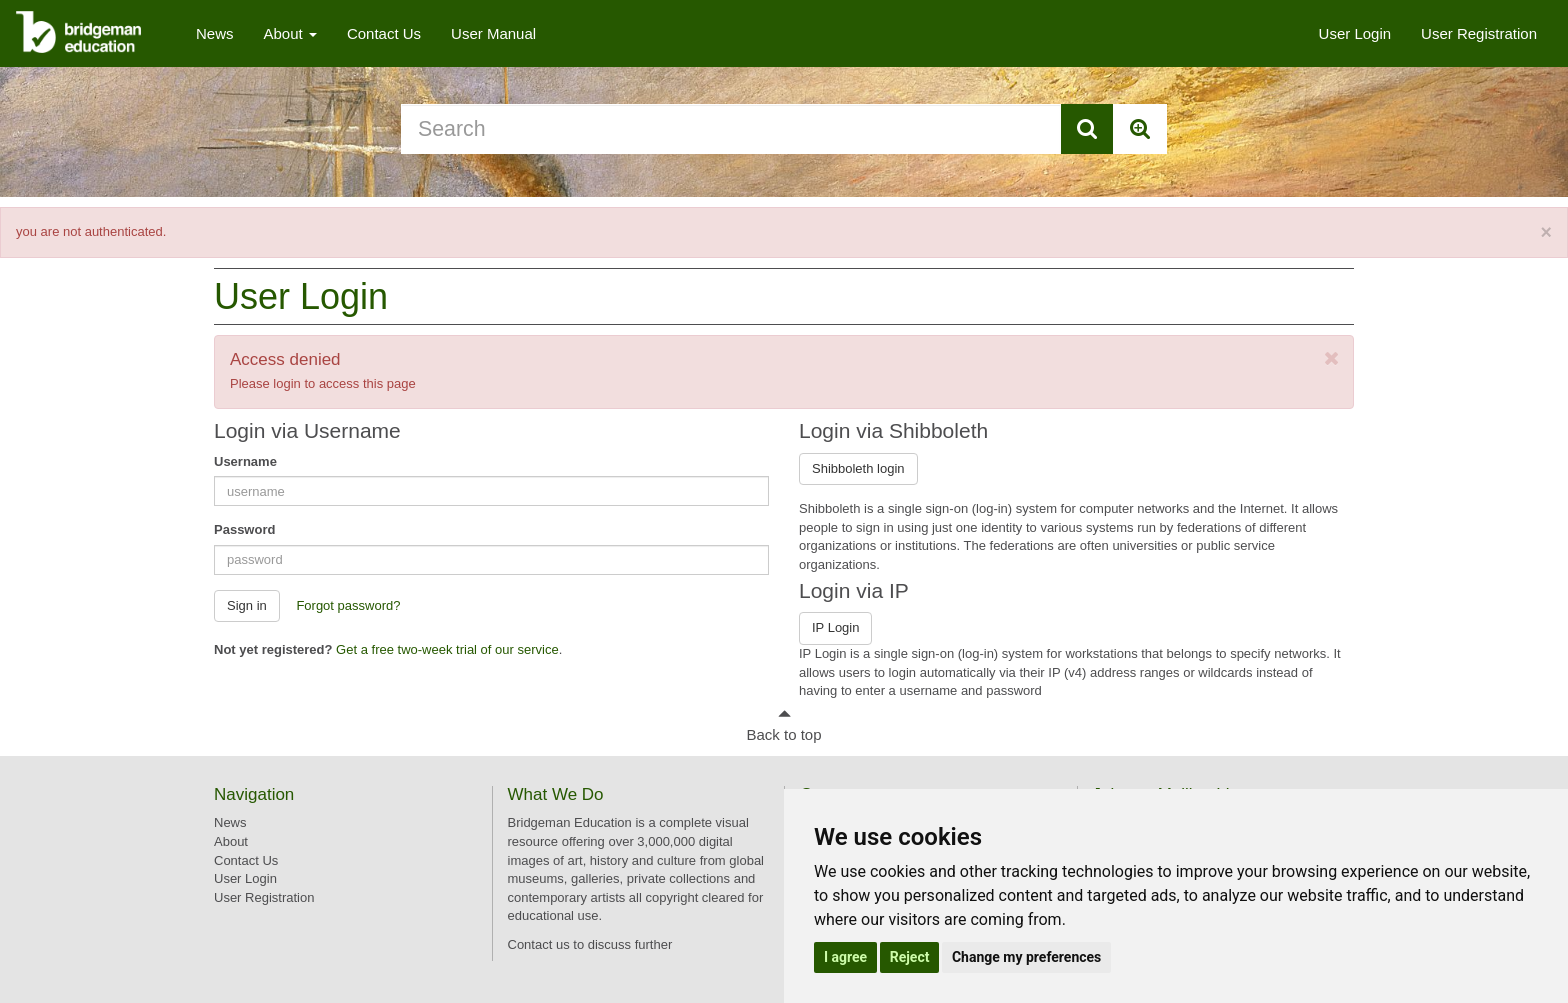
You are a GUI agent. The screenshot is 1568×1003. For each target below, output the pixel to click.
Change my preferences (1026, 957)
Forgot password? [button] (348, 605)
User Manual (493, 33)
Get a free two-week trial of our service (447, 649)
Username (245, 461)
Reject (910, 957)
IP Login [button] (835, 627)
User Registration (1479, 33)
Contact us (539, 944)
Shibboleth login (858, 468)
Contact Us (384, 33)
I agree (845, 957)
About (290, 33)
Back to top (783, 734)
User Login (1355, 33)
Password (244, 529)
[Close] (1546, 233)
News (215, 33)
